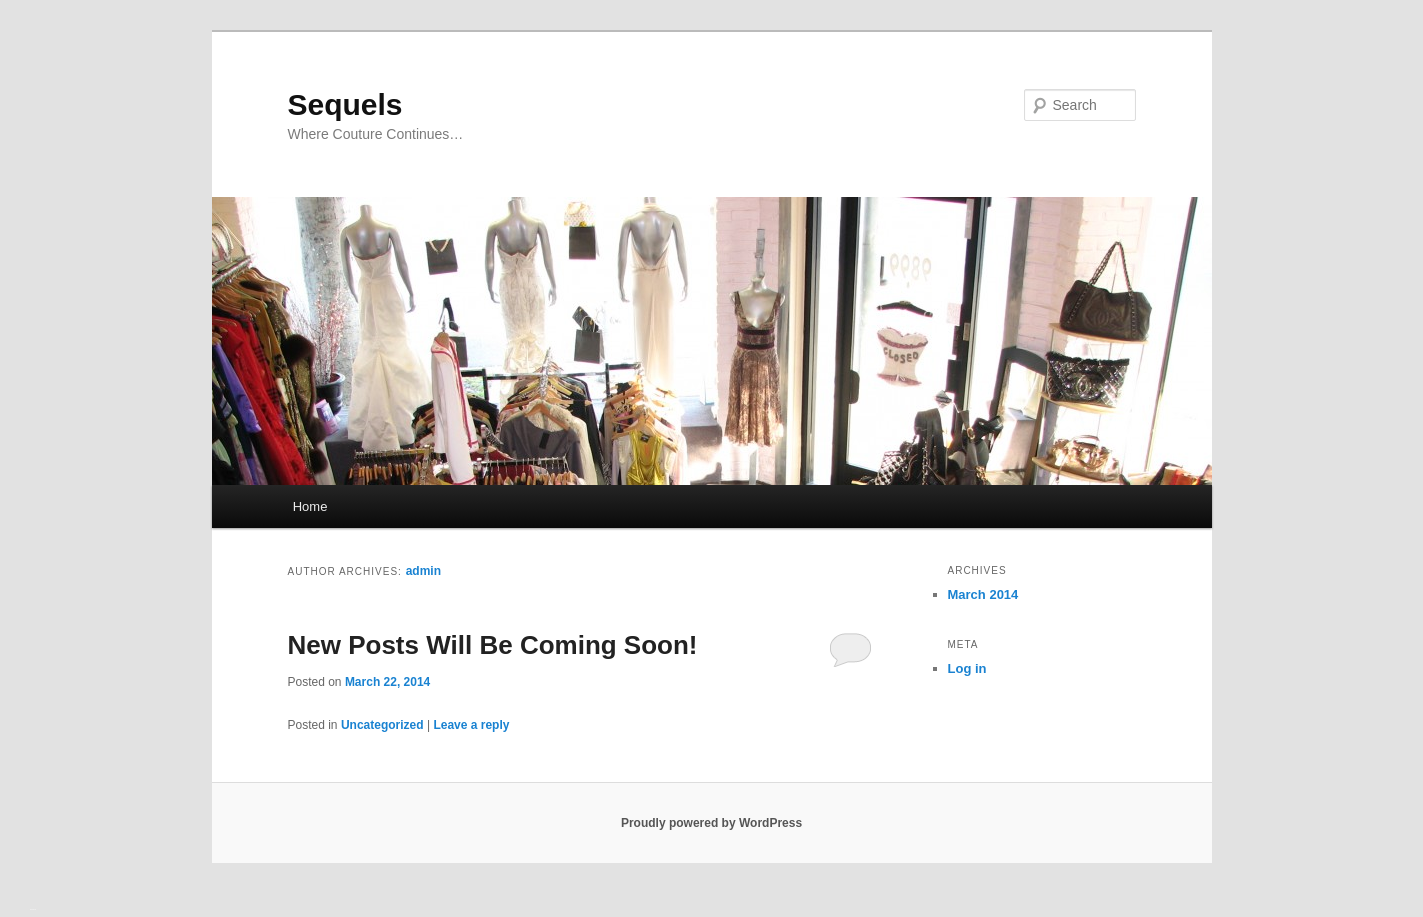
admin (423, 571)
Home (310, 506)
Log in (967, 668)
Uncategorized (382, 725)
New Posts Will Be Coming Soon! (493, 645)
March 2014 (983, 594)
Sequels (345, 104)
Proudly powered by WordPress (711, 823)
